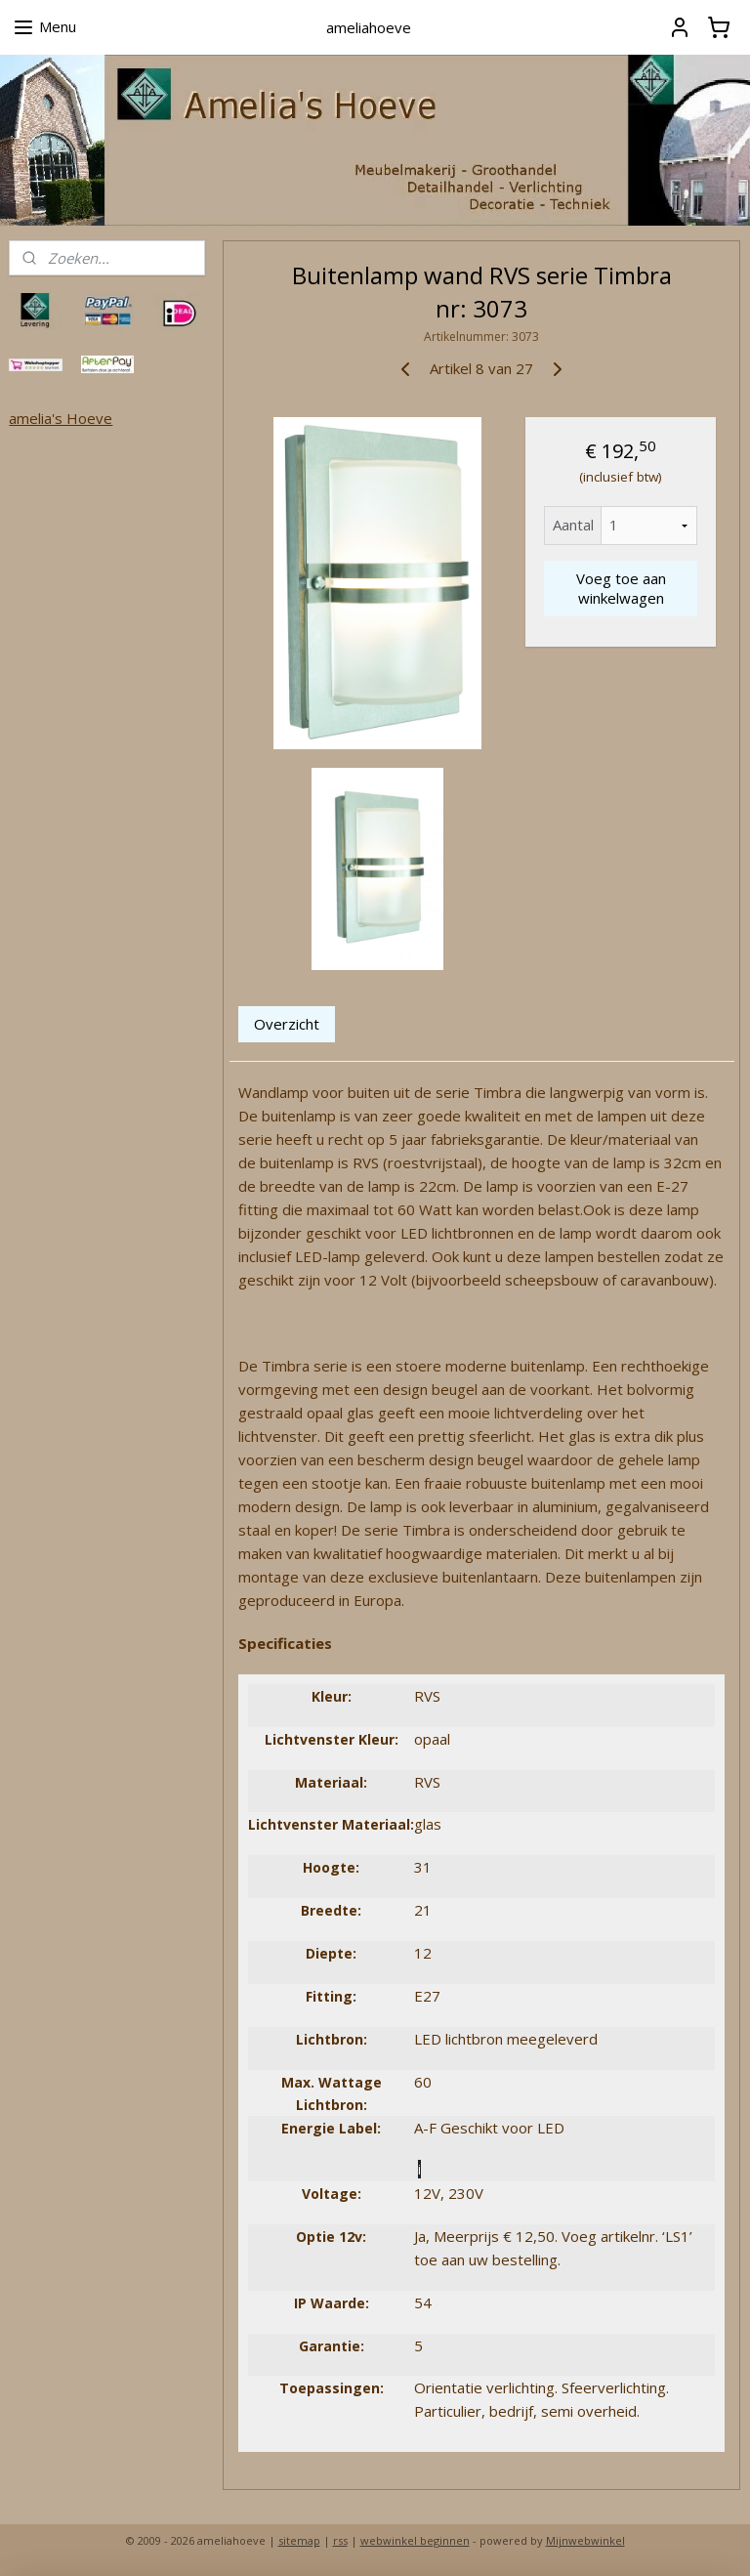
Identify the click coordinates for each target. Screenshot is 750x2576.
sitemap (299, 2540)
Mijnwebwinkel (585, 2540)
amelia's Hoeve (60, 418)
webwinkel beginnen (415, 2540)
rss (340, 2540)
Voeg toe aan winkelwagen (621, 588)
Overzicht (287, 1024)
